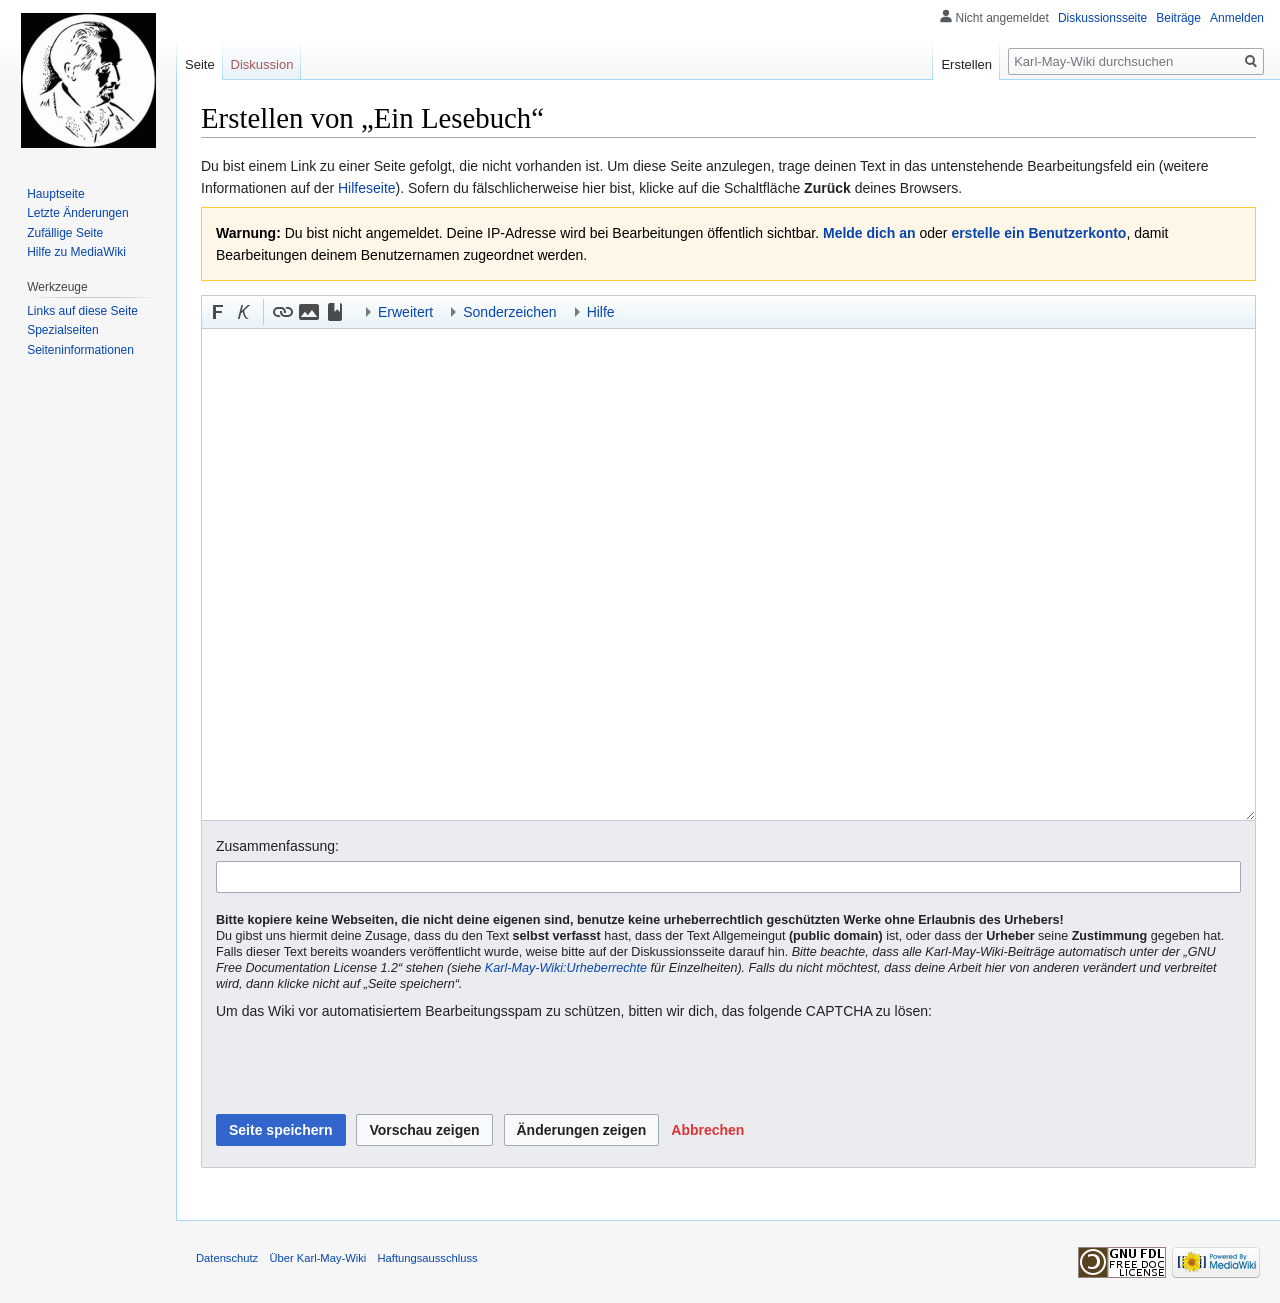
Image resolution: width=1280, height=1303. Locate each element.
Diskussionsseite (1102, 18)
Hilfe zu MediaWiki (76, 252)
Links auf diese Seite (82, 311)
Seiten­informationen (80, 350)
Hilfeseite (367, 188)
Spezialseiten (62, 330)
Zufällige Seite (65, 233)
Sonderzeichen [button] (509, 312)
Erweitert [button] (405, 312)
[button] (218, 312)
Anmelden (1237, 18)
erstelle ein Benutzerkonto (1038, 233)
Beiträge (1178, 18)
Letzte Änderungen (77, 213)
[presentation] (368, 1068)
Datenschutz (227, 1258)
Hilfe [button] (601, 312)
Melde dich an (869, 233)
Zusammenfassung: (277, 846)
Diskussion (262, 64)
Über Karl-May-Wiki (317, 1258)
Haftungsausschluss (428, 1258)
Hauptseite (55, 194)
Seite (200, 64)
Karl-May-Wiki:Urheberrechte (566, 968)
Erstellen (966, 64)
